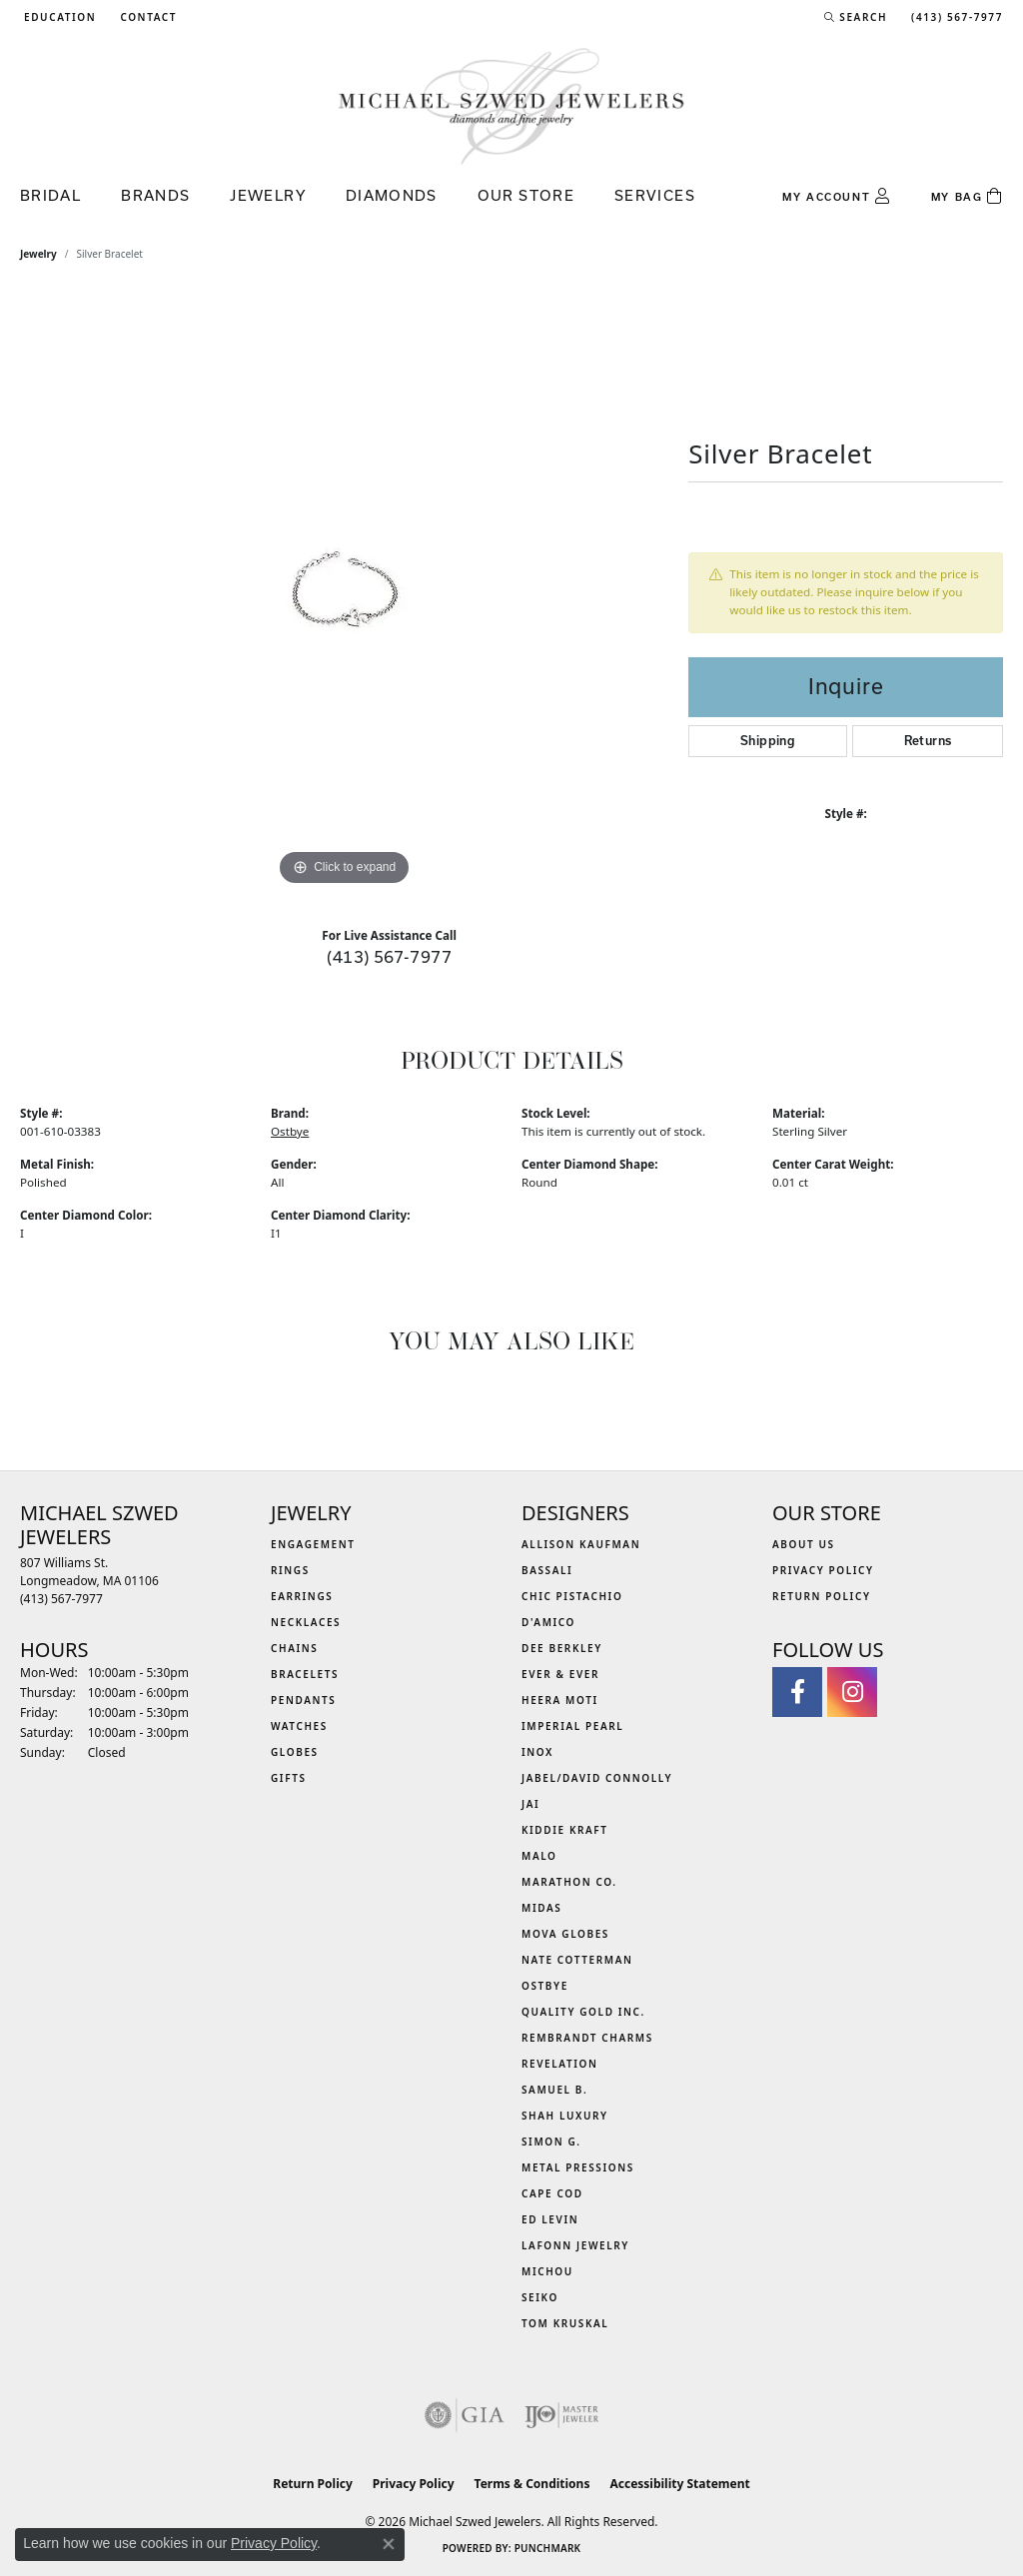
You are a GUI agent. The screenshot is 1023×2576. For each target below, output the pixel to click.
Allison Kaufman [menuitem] (580, 1544)
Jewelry (268, 195)
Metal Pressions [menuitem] (577, 2167)
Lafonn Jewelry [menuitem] (575, 2245)
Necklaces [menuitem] (306, 1622)
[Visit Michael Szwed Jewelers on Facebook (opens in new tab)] (797, 1692)
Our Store (526, 195)
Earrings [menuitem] (302, 1596)
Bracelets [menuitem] (305, 1674)
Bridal (50, 195)
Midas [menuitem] (541, 1908)
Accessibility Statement (679, 2483)
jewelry (38, 254)
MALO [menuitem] (539, 1856)
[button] (58, 17)
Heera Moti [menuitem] (559, 1700)
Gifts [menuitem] (289, 1778)
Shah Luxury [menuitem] (564, 2116)
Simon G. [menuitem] (551, 2141)
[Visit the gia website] (465, 2415)
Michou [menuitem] (547, 2271)
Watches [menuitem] (299, 1726)
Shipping (767, 740)
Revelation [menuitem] (559, 2064)
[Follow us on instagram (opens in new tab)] (852, 1692)
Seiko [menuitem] (539, 2297)
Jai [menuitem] (530, 1804)
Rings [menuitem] (290, 1570)
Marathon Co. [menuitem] (569, 1882)
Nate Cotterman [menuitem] (577, 1960)
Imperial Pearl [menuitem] (572, 1726)
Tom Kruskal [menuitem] (564, 2323)
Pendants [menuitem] (303, 1700)
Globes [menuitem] (295, 1752)
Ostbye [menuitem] (544, 1986)
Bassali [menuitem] (546, 1570)
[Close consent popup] (389, 2544)
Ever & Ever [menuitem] (560, 1674)
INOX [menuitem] (537, 1752)
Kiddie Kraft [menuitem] (564, 1830)
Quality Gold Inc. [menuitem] (583, 2012)
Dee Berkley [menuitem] (561, 1648)
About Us (803, 1544)
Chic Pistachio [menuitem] (571, 1596)
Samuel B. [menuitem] (554, 2090)
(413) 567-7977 (389, 956)
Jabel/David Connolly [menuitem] (596, 1778)
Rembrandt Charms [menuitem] (587, 2038)
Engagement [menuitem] (313, 1544)
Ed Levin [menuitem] (549, 2219)
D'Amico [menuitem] (548, 1622)
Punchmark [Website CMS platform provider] (547, 2548)
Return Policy (821, 1596)
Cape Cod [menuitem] (552, 2193)
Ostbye (290, 1131)
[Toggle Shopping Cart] (967, 197)
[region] (344, 591)
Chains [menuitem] (294, 1648)
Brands (155, 195)
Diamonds (392, 195)
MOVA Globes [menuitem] (565, 1934)
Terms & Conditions (532, 2483)
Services (654, 195)
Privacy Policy (823, 1570)
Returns (928, 740)
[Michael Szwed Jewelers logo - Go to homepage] (511, 105)
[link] (146, 17)
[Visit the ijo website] (561, 2415)
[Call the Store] (61, 1598)
